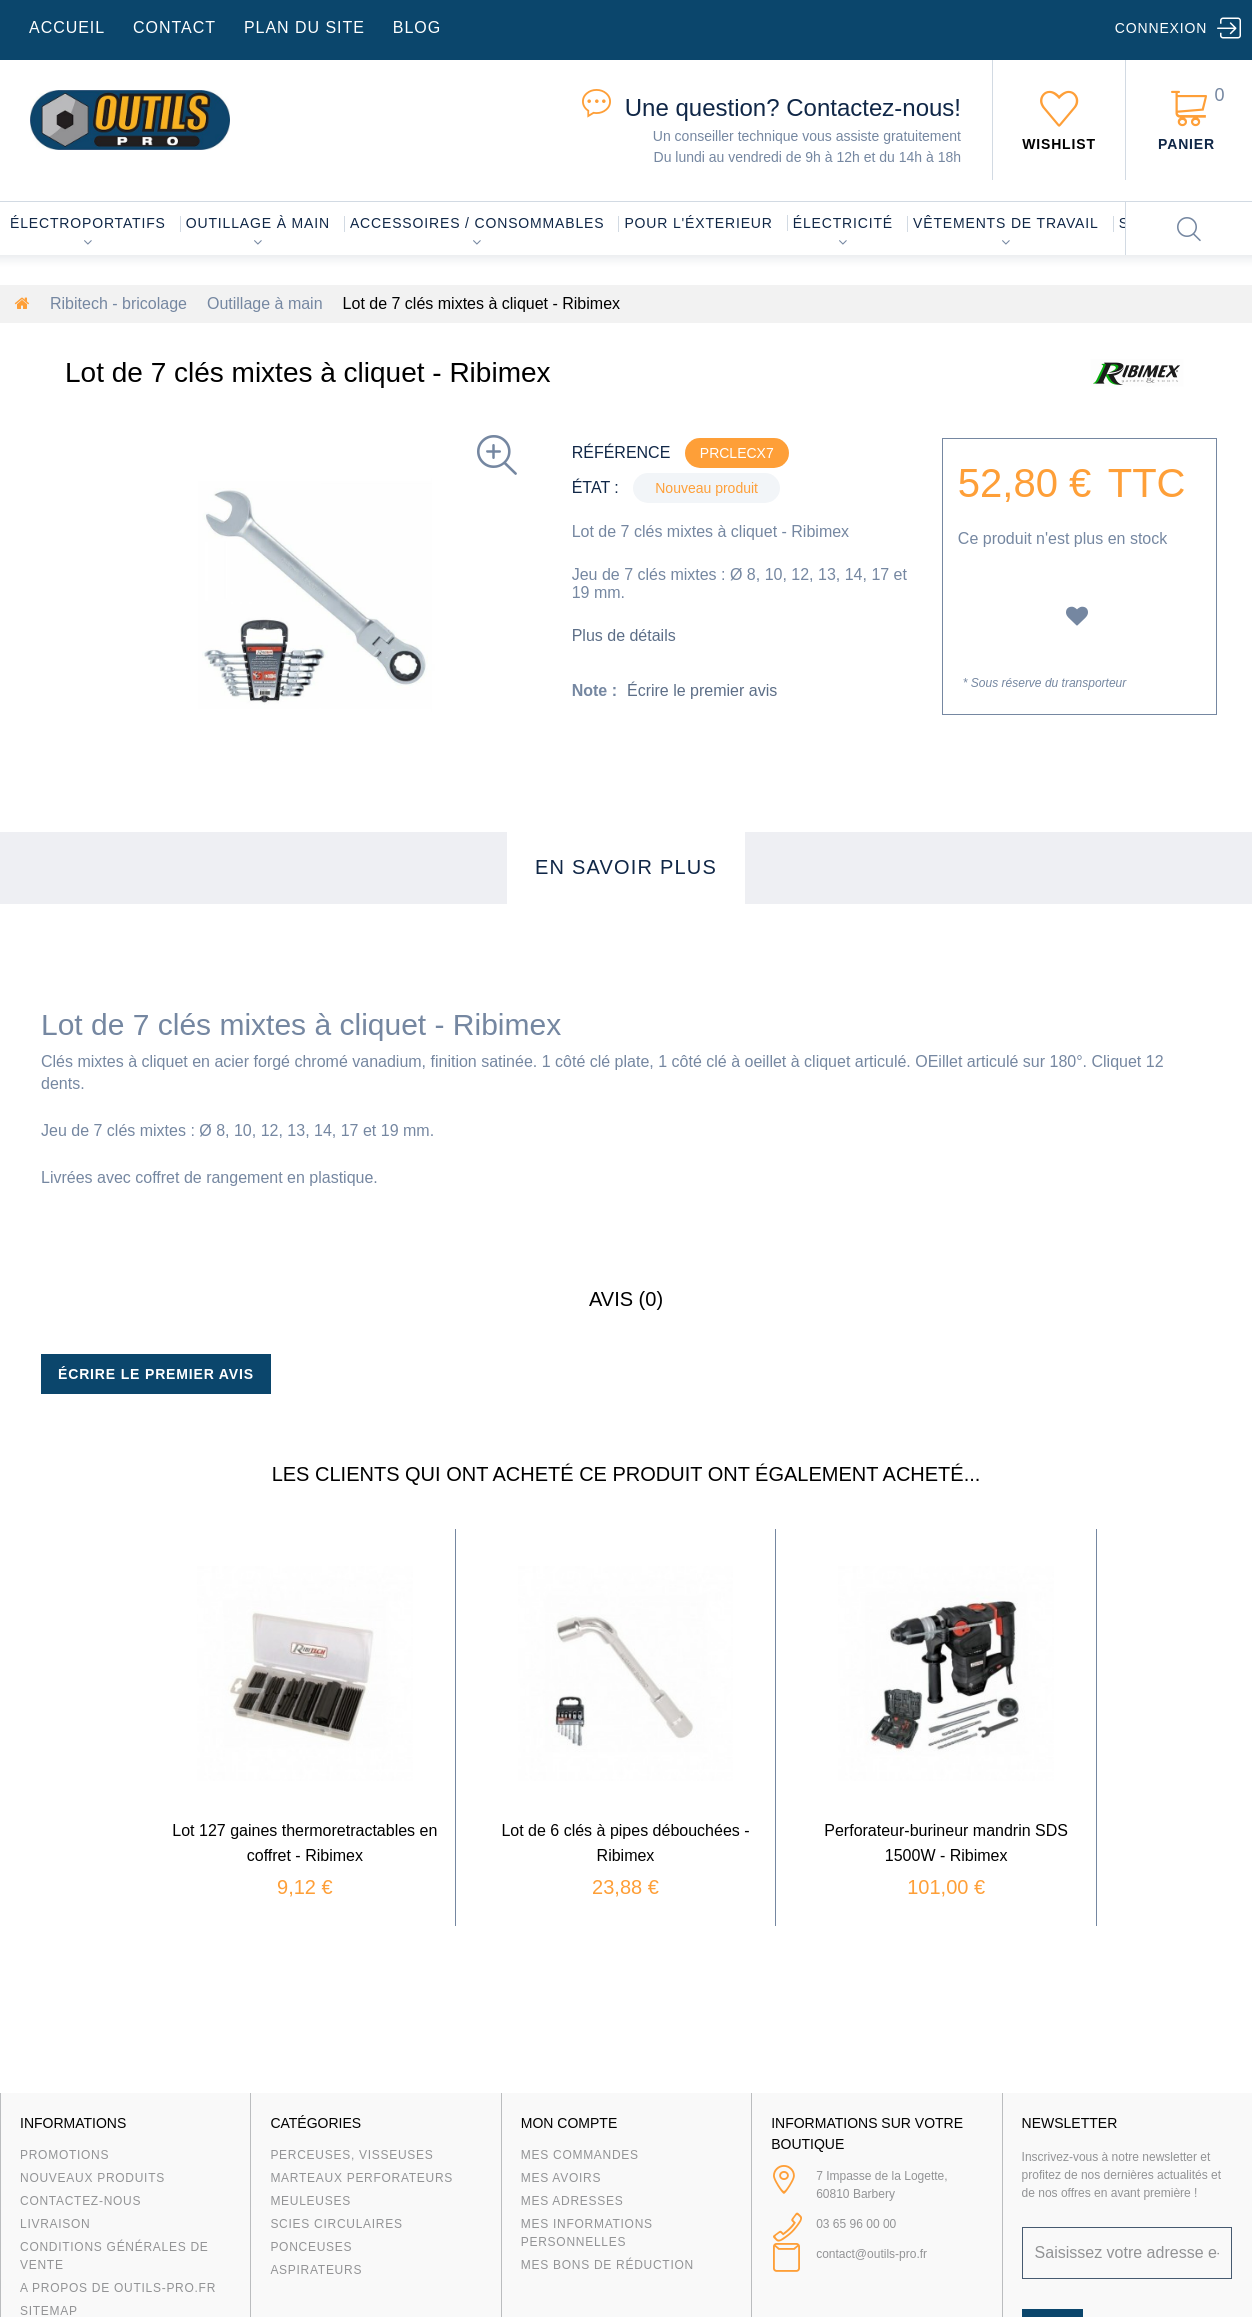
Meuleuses (310, 2201)
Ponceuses (311, 2247)
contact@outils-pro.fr (871, 2254)
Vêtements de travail (1006, 223)
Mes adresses (572, 2201)
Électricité (843, 223)
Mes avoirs (561, 2178)
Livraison (55, 2224)
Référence (621, 452)
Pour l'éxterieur (698, 223)
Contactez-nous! (793, 107)
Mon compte (569, 2123)
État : (595, 487)
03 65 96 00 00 (856, 2224)
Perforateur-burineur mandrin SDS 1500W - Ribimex (879, 1788)
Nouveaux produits (92, 2178)
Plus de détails (624, 635)
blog (417, 27)
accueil (67, 27)
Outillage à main (258, 223)
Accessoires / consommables (477, 223)
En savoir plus (626, 867)
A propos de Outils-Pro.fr (118, 2288)
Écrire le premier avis (702, 690)
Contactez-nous (80, 2201)
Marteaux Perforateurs (361, 2178)
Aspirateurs (316, 2270)
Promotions (64, 2155)
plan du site (304, 27)
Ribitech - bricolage (118, 303)
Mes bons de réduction (607, 2265)
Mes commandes (580, 2155)
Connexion (1161, 28)
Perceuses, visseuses (351, 2155)
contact (174, 27)
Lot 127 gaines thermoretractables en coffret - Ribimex (372, 1788)
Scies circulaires (336, 2224)
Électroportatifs (88, 223)
